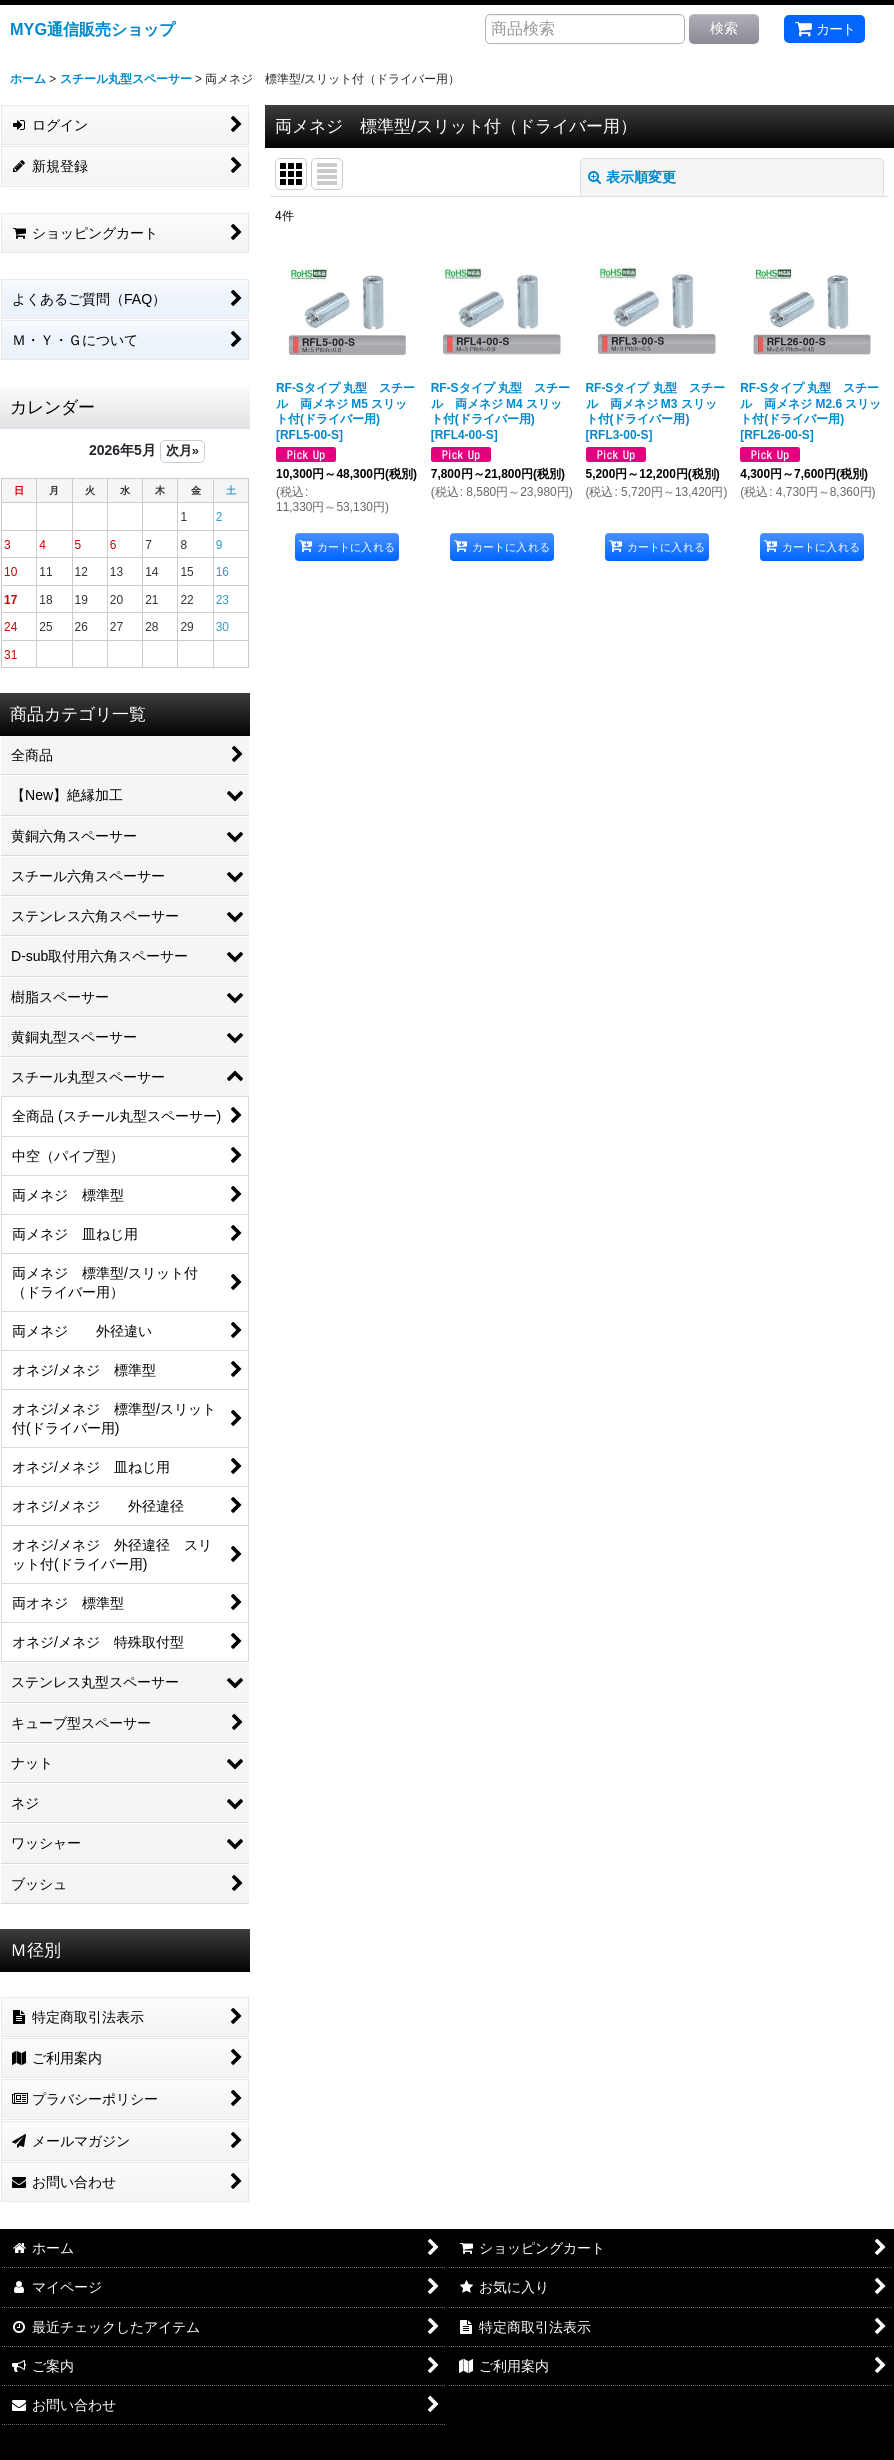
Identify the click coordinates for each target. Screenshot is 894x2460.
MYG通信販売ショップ (92, 29)
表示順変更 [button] (632, 177)
